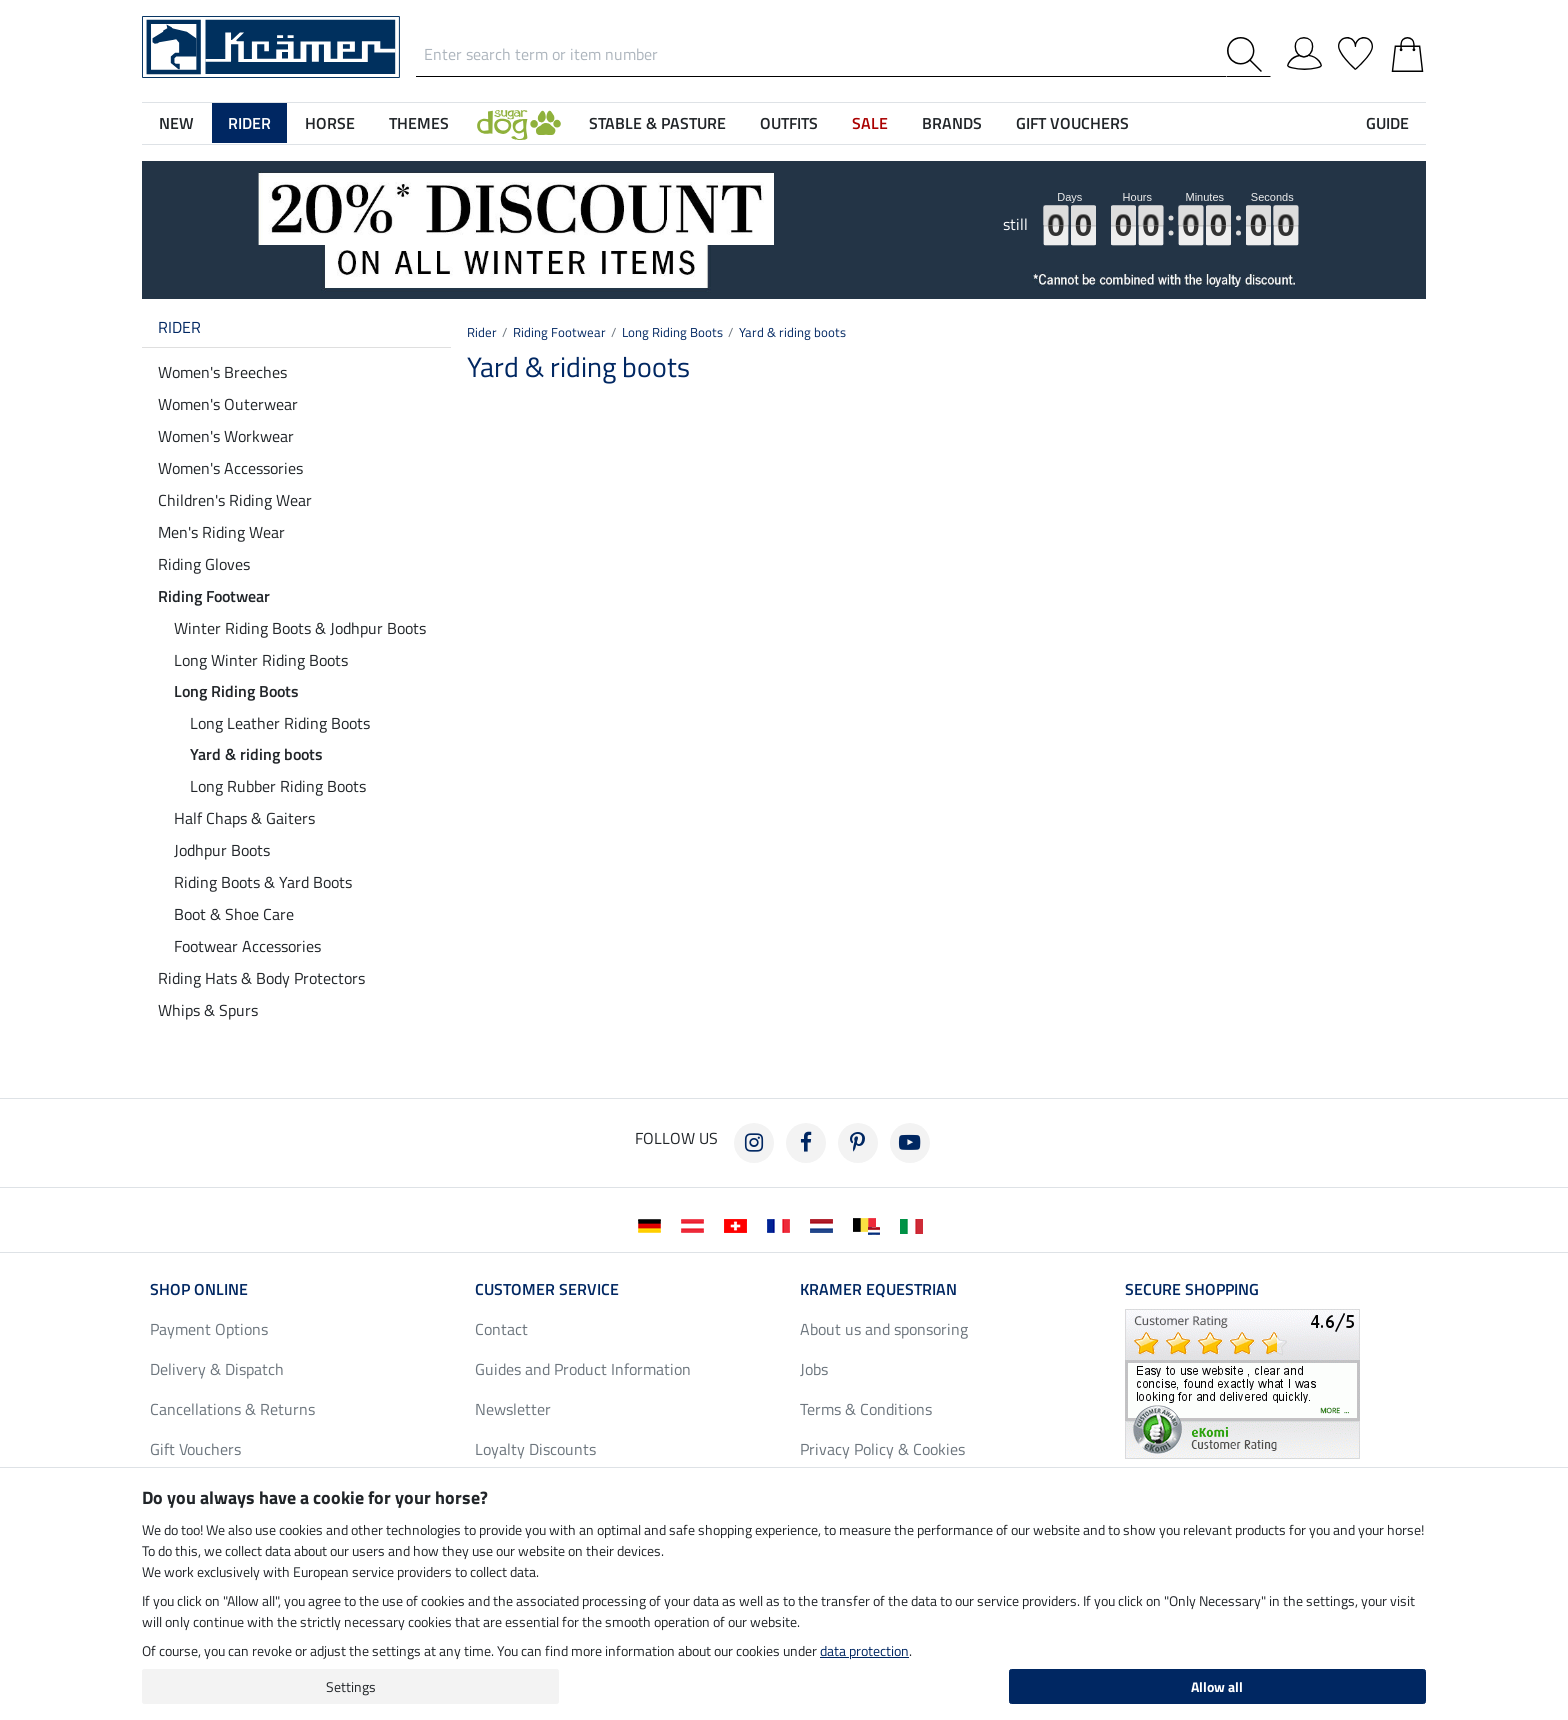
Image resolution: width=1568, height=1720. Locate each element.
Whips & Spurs (208, 1010)
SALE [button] (870, 123)
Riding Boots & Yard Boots (263, 882)
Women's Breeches (222, 372)
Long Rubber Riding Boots (278, 786)
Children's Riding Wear (235, 500)
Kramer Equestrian (878, 1289)
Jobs (814, 1369)
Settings (351, 1686)
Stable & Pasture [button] (657, 123)
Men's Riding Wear (221, 532)
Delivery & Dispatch (217, 1369)
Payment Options (209, 1329)
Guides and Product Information (583, 1369)
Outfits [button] (789, 123)
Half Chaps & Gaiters (244, 818)
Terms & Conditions (866, 1409)
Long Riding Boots (236, 691)
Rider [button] (249, 123)
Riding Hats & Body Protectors (261, 978)
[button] (519, 123)
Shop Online (199, 1289)
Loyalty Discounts (535, 1449)
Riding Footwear (214, 596)
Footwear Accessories (247, 946)
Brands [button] (952, 123)
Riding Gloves (204, 564)
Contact (501, 1329)
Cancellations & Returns (232, 1409)
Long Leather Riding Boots (280, 723)
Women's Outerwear (228, 404)
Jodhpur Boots (222, 850)
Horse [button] (330, 123)
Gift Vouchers (195, 1449)
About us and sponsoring (884, 1329)
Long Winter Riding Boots (261, 660)
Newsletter (513, 1409)
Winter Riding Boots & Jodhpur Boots (300, 628)
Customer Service (547, 1289)
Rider (179, 327)
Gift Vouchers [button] (1072, 123)
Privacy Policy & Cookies (882, 1449)
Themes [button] (419, 123)
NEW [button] (176, 123)
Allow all (1217, 1686)
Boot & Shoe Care (234, 914)
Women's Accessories (230, 468)
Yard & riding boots (256, 754)
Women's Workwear (226, 436)
